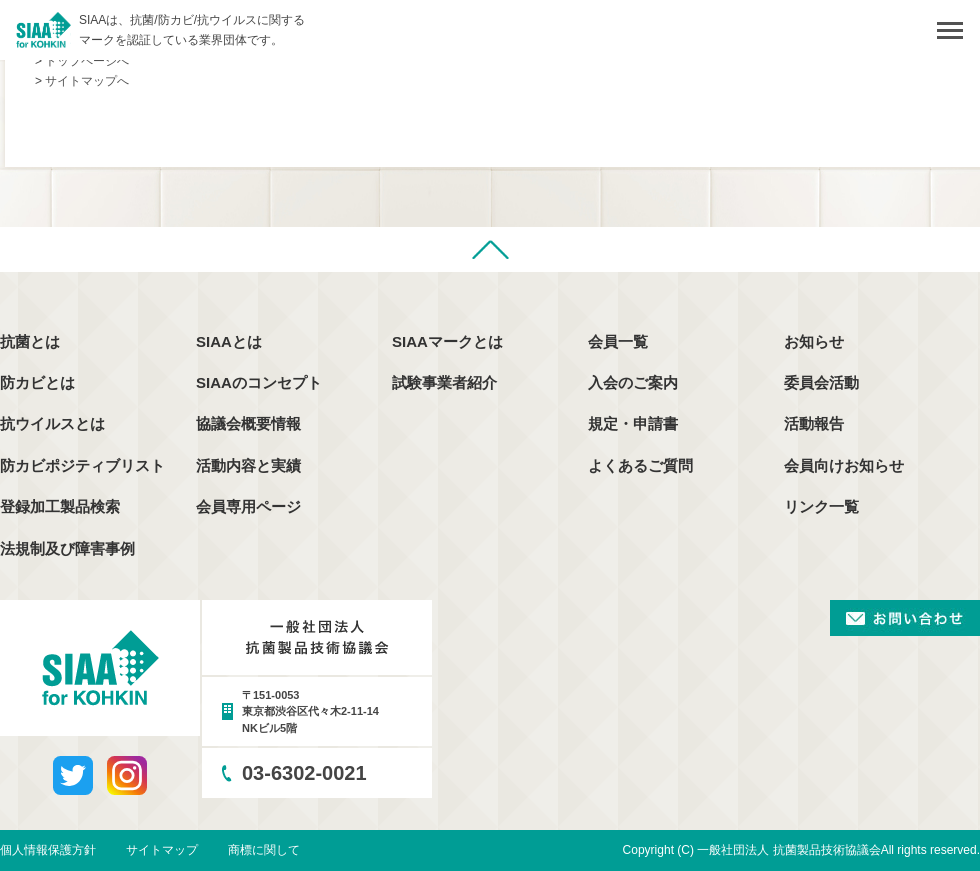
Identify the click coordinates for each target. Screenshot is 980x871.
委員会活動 (821, 382)
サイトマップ (162, 850)
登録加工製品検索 (60, 506)
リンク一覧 (821, 506)
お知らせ (814, 341)
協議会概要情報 (248, 423)
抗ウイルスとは (52, 423)
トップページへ (87, 61)
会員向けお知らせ (844, 465)
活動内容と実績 (248, 465)
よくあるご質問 (640, 465)
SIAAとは (229, 341)
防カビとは (37, 382)
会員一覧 (618, 341)
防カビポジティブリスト (82, 465)
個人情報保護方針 (48, 850)
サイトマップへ (87, 81)
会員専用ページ (248, 506)
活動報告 (814, 423)
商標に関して (264, 850)
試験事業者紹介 (444, 382)
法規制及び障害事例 (67, 548)
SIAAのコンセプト (259, 382)
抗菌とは (30, 341)
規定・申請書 (633, 423)
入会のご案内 (633, 382)
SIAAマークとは (447, 341)
